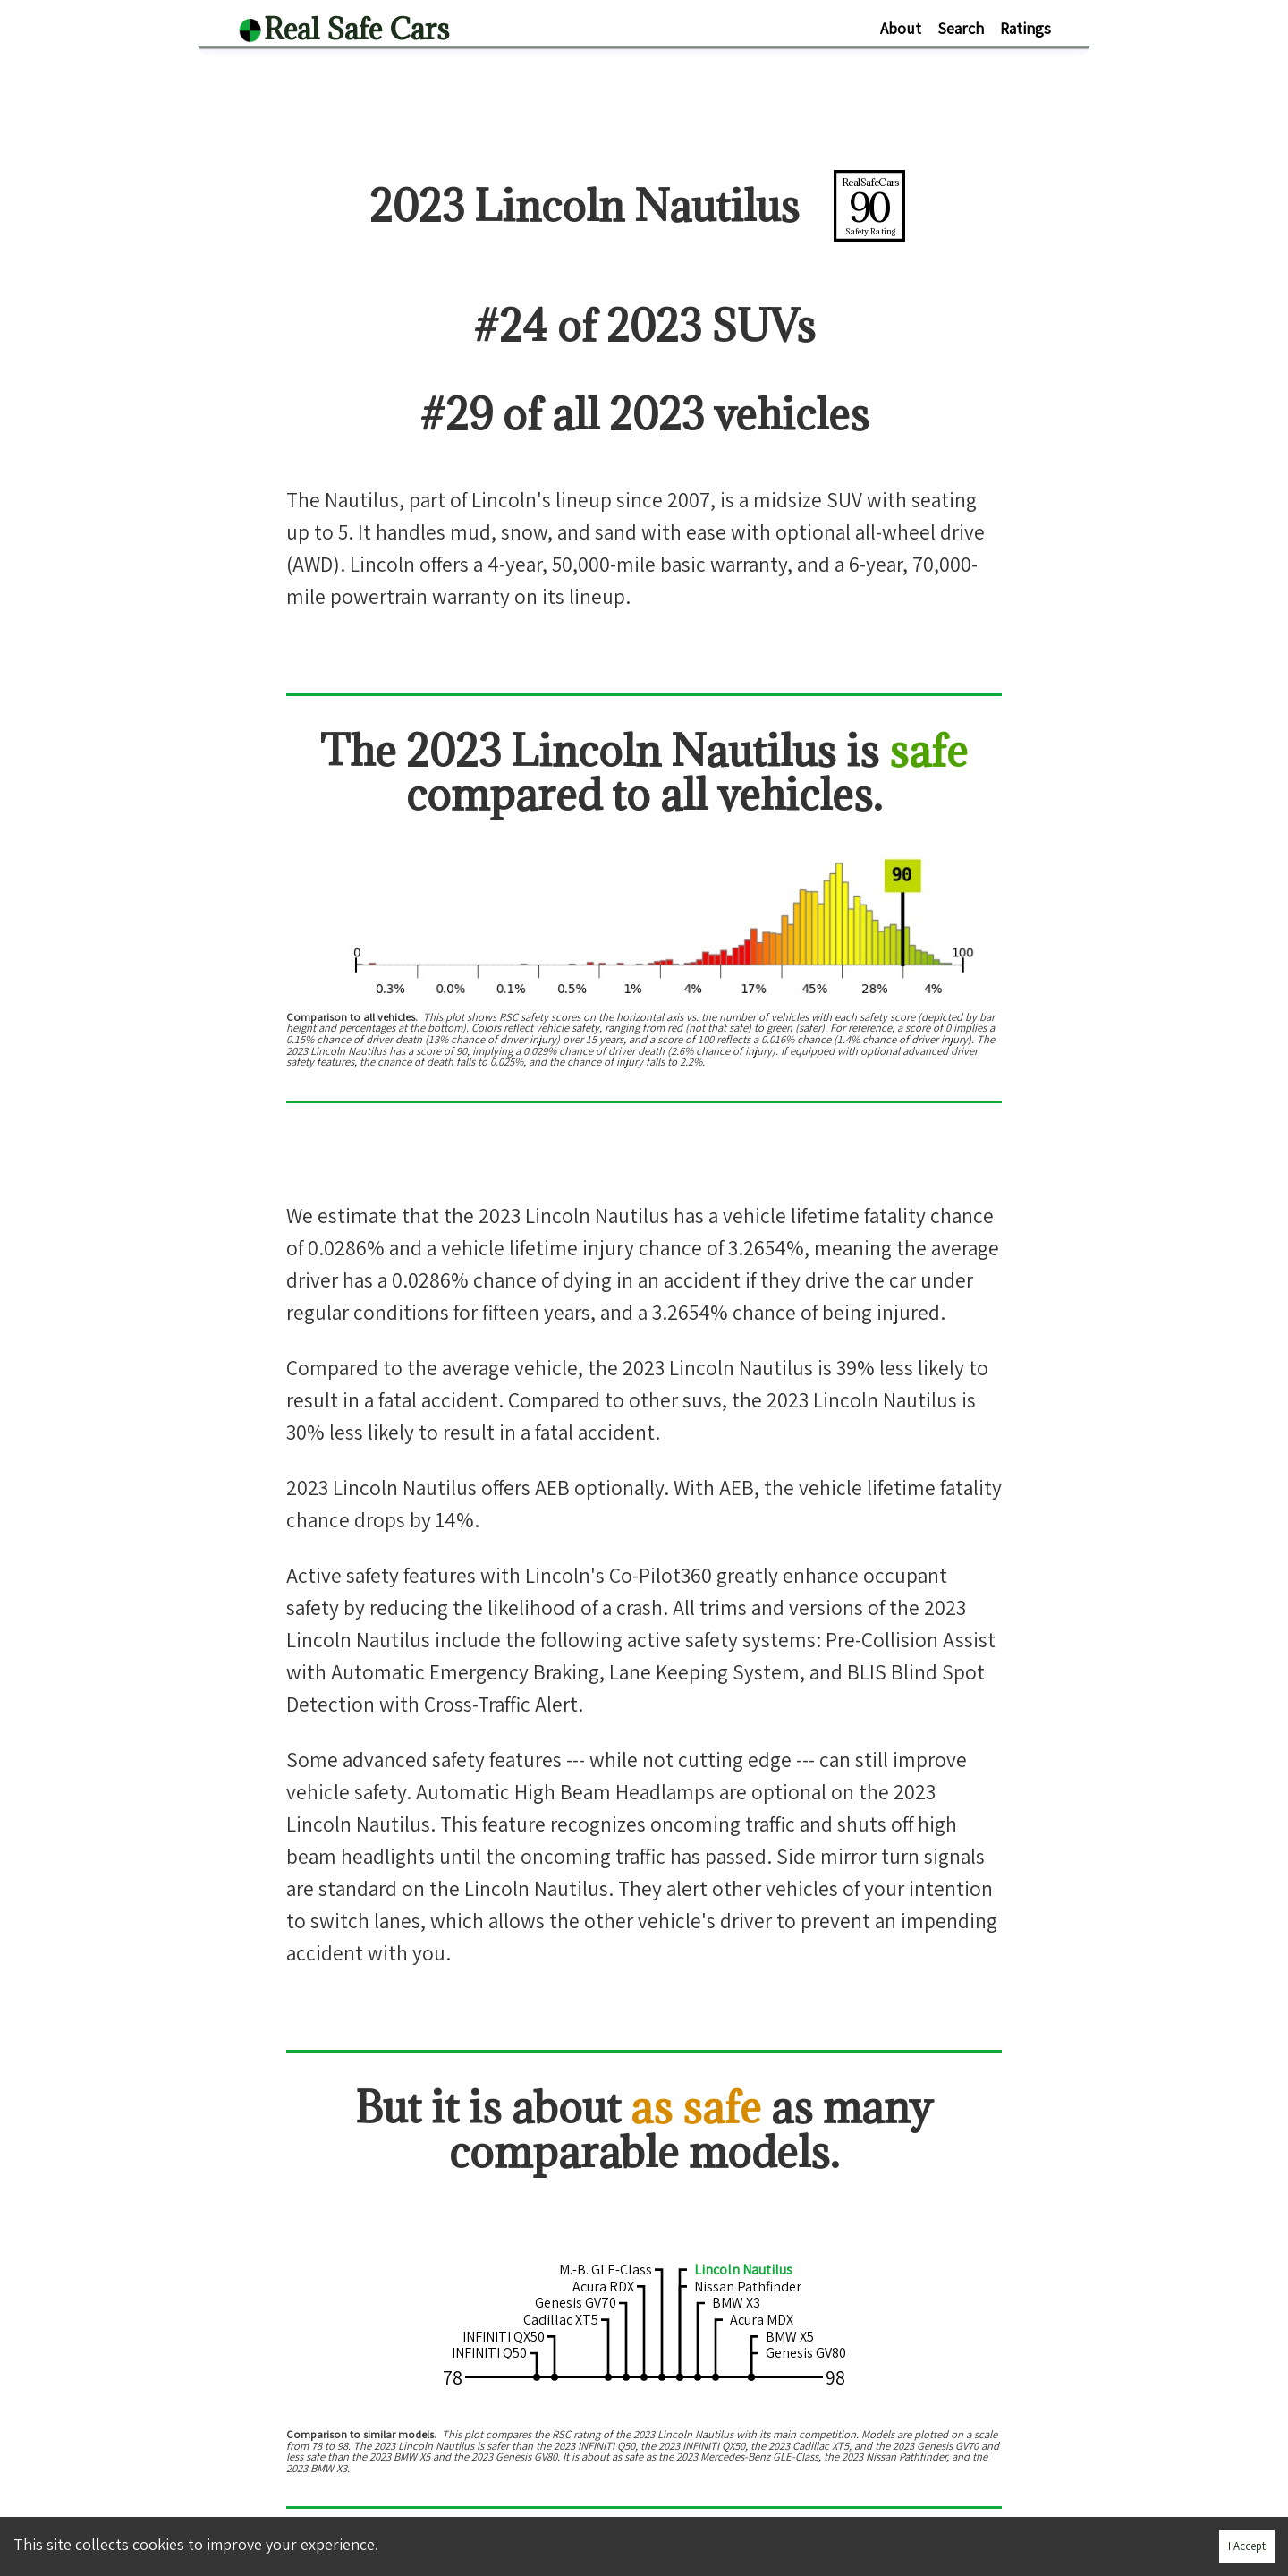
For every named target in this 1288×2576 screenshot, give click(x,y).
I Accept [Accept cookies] (1247, 2546)
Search (960, 28)
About (900, 28)
